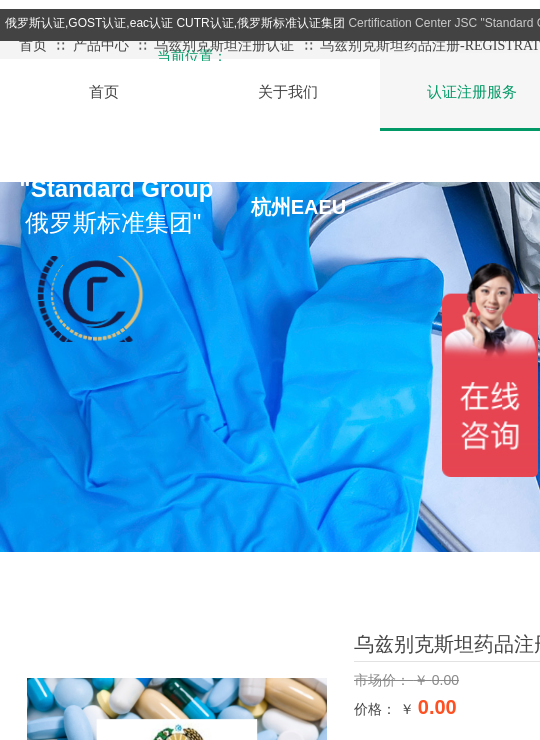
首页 (33, 45)
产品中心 (101, 45)
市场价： (384, 680)
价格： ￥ (384, 709)
